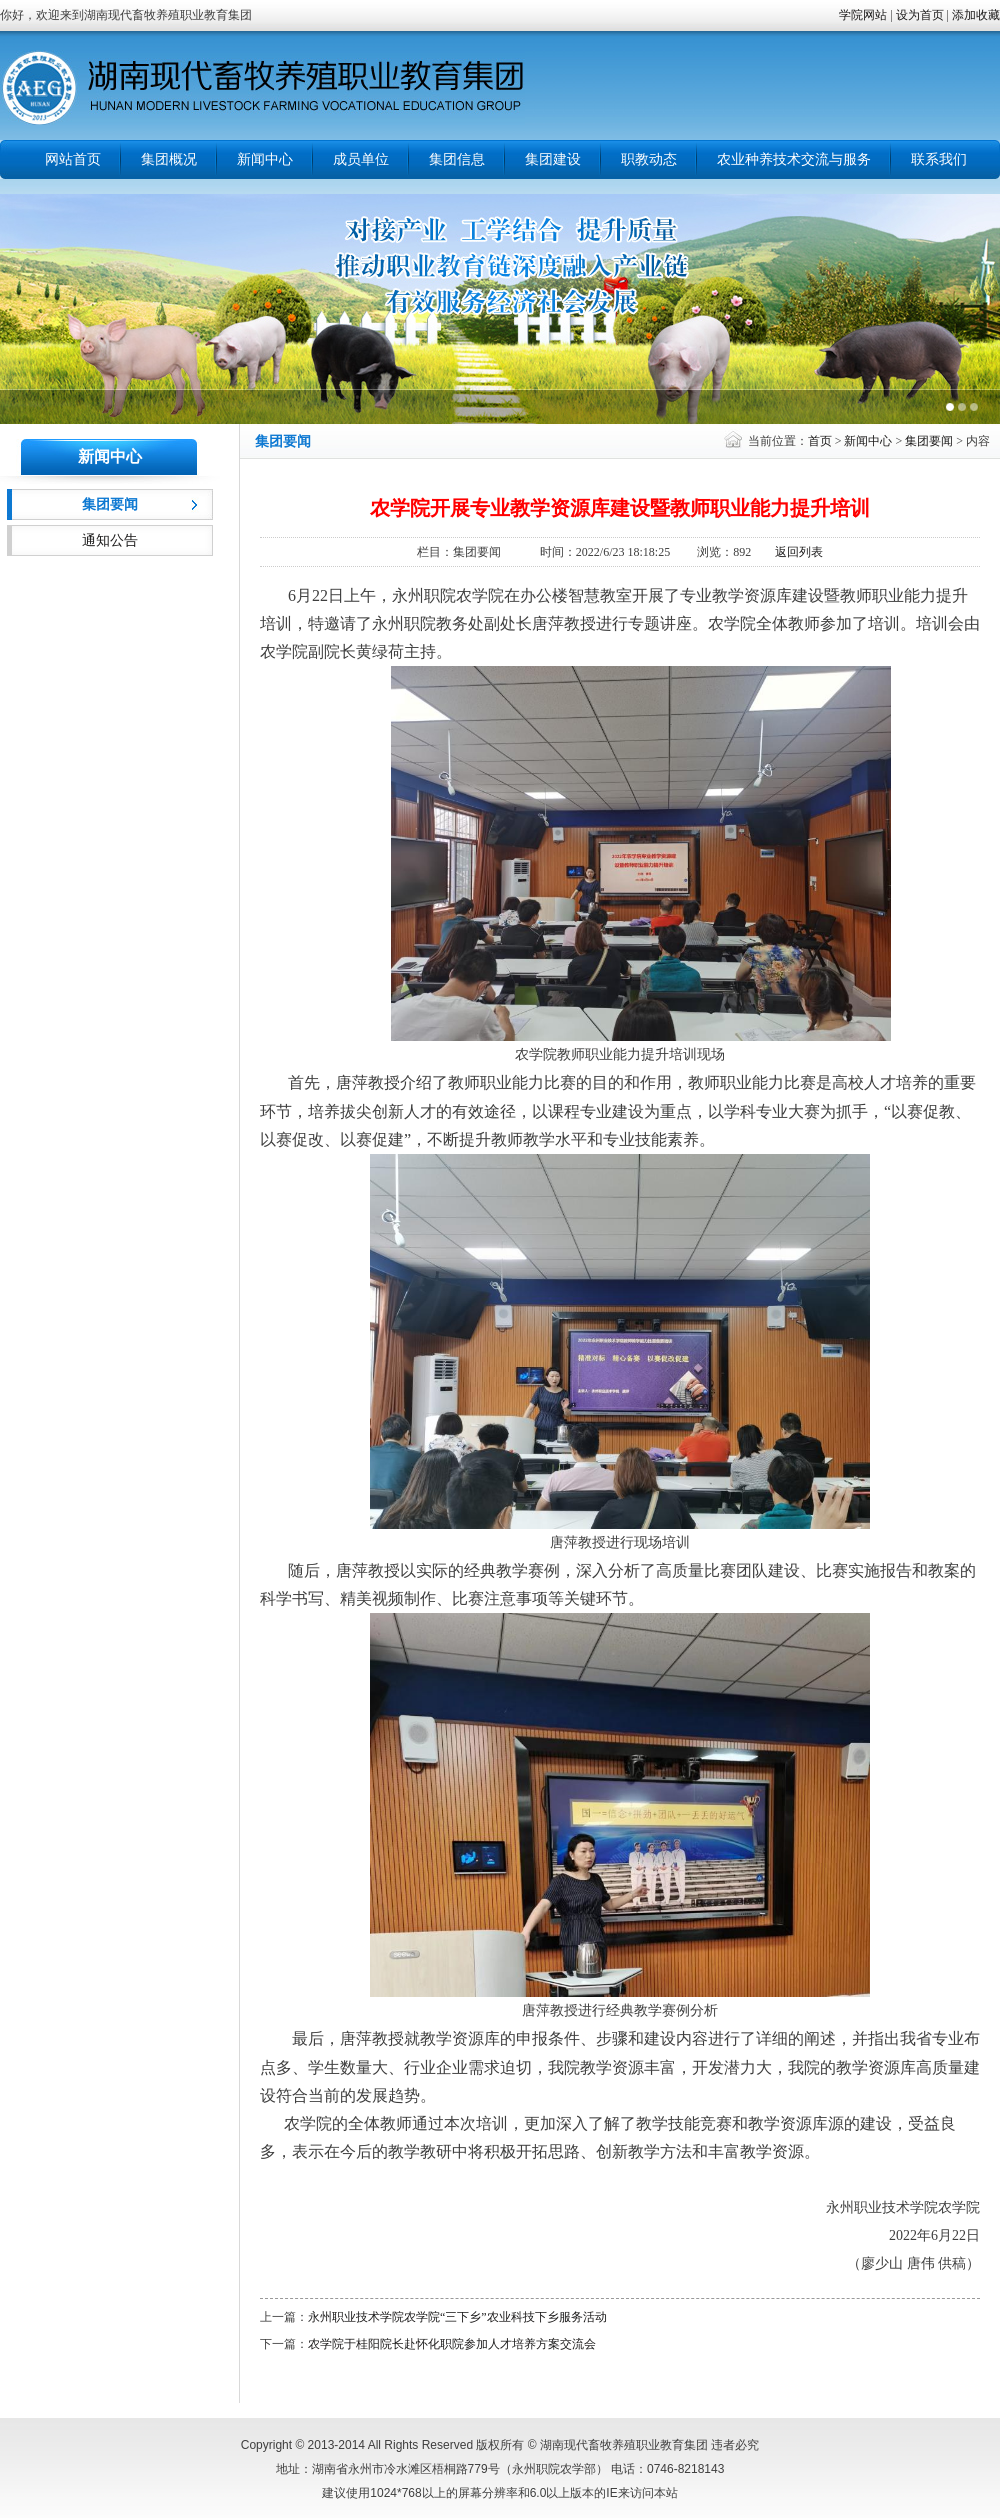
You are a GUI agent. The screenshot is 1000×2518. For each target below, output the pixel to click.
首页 (820, 441)
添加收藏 (976, 15)
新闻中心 (265, 159)
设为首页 (920, 15)
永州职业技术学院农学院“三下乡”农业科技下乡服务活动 (457, 2317)
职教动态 (649, 159)
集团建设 (553, 159)
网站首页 (73, 159)
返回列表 (799, 552)
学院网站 (863, 15)
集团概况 (169, 159)
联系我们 (939, 159)
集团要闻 (929, 441)
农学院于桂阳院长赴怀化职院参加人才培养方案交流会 (452, 2344)
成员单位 (361, 159)
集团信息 (457, 159)
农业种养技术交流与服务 (794, 159)
